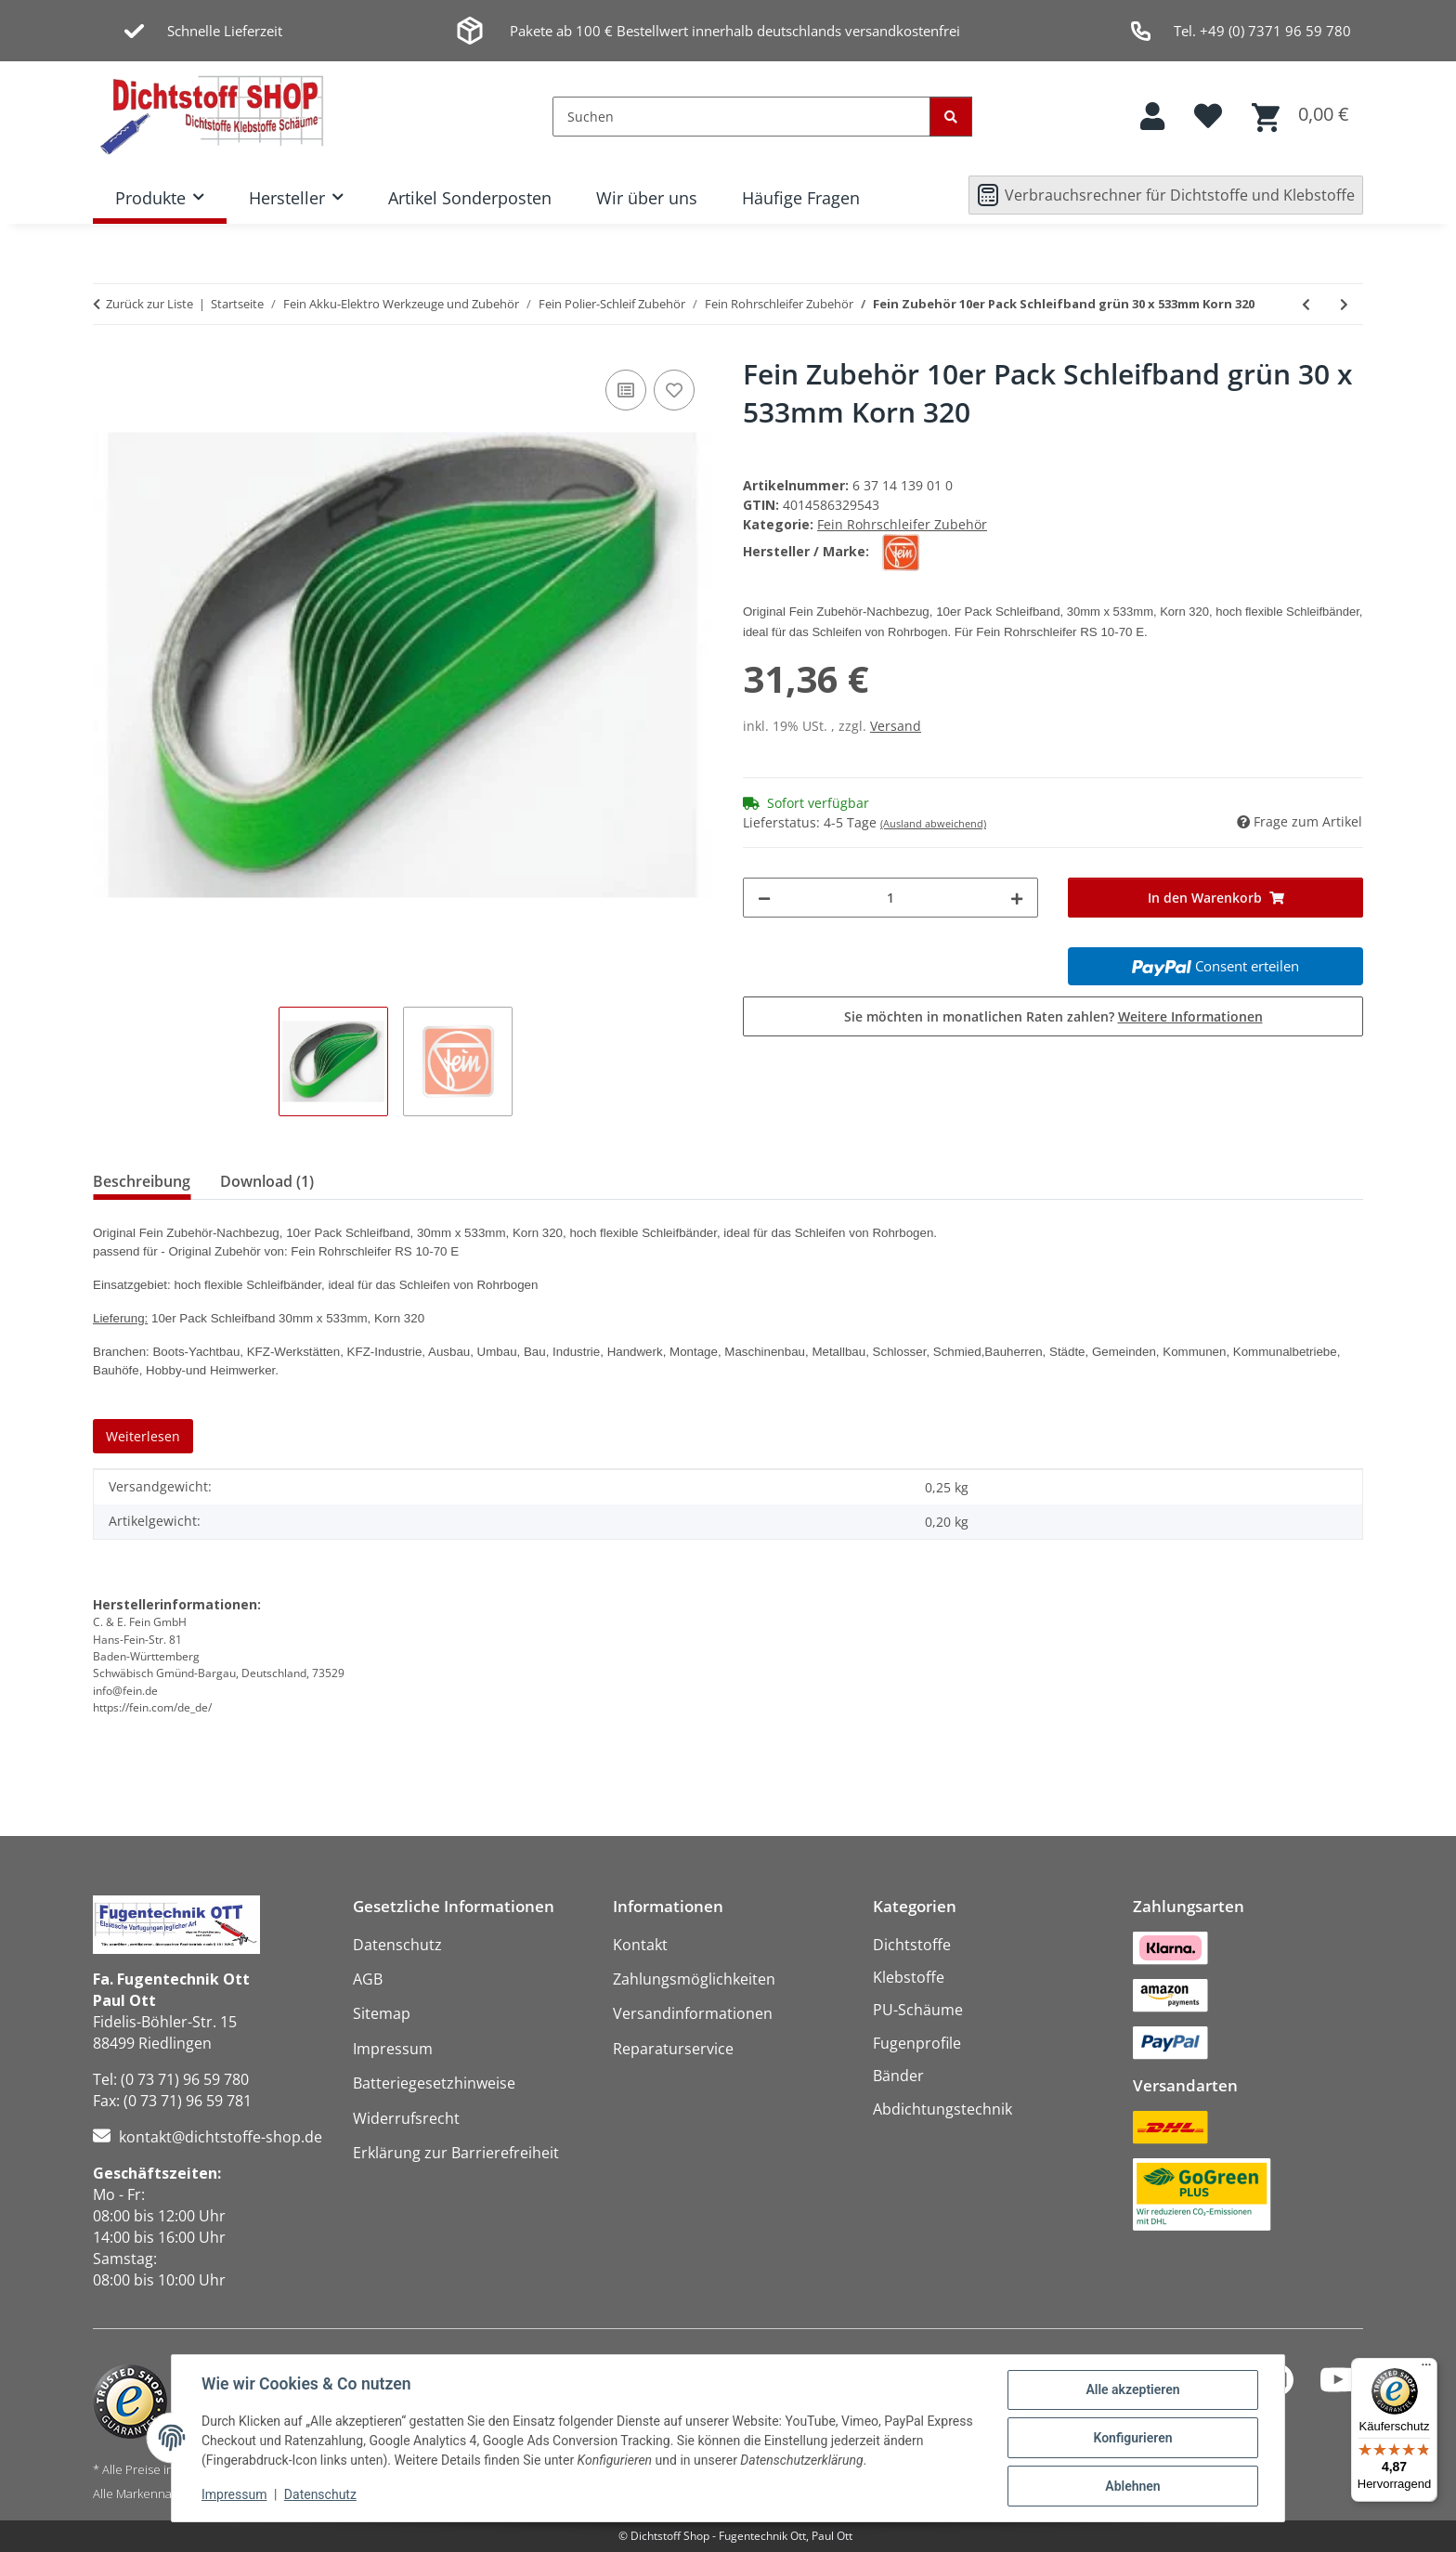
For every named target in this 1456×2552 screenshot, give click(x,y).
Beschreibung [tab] (141, 1181)
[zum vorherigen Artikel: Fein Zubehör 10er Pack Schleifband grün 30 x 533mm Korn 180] (1306, 304)
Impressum (234, 2494)
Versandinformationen (693, 2013)
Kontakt (640, 1944)
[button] (1152, 116)
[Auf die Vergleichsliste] (625, 390)
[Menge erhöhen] (1016, 898)
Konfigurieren (1132, 2437)
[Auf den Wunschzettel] (674, 390)
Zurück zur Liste (149, 303)
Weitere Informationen (1190, 1016)
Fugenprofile (917, 2043)
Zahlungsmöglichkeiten (694, 1979)
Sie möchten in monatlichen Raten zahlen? (1053, 1016)
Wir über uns (646, 198)
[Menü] (1426, 2369)
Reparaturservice (673, 2048)
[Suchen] (741, 117)
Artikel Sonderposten (470, 198)
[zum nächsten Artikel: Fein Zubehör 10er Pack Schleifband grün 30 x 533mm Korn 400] (1344, 304)
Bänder (898, 2075)
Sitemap (381, 2013)
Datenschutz (320, 2494)
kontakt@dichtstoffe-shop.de (220, 2137)
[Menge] (890, 898)
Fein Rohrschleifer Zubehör (902, 524)
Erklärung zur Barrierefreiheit (456, 2152)
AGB (368, 1979)
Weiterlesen (143, 1436)
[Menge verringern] (764, 898)
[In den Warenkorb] (1215, 898)
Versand (895, 726)
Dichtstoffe (912, 1944)
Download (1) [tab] (267, 1181)
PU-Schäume (918, 2009)
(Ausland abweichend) (933, 823)
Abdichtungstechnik (942, 2109)
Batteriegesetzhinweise (434, 2083)
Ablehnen (1132, 2486)
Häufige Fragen (801, 198)
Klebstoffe (908, 1977)
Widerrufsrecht (406, 2118)
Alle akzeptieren (1132, 2389)
